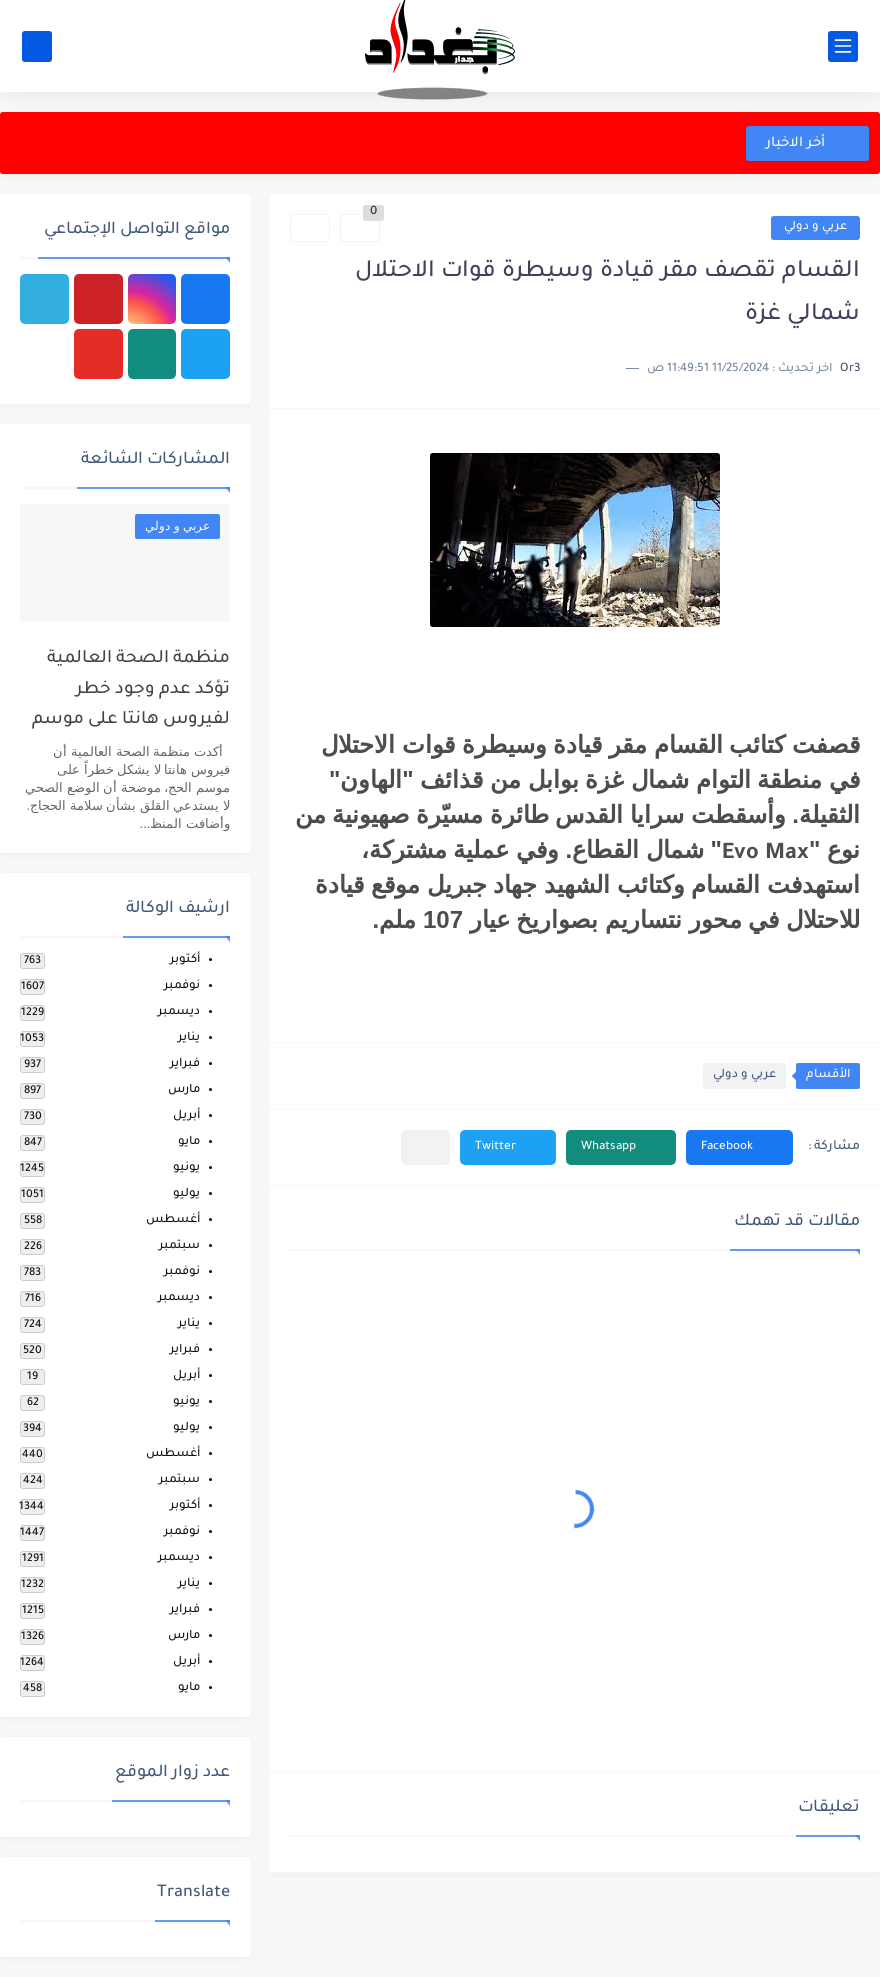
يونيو (186, 1168)
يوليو (186, 1194)
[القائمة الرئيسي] (843, 46)
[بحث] (37, 46)
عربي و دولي (815, 227)
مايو (189, 1142)
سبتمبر (179, 1246)
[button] (739, 1147)
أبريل (186, 1116)
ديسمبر (179, 1012)
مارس (184, 1090)
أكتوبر (185, 960)
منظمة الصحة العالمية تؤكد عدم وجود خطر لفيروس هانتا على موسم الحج (131, 694)
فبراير (185, 1064)
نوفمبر (182, 986)
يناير (189, 1038)
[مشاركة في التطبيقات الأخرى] (425, 1147)
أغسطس (173, 1220)
